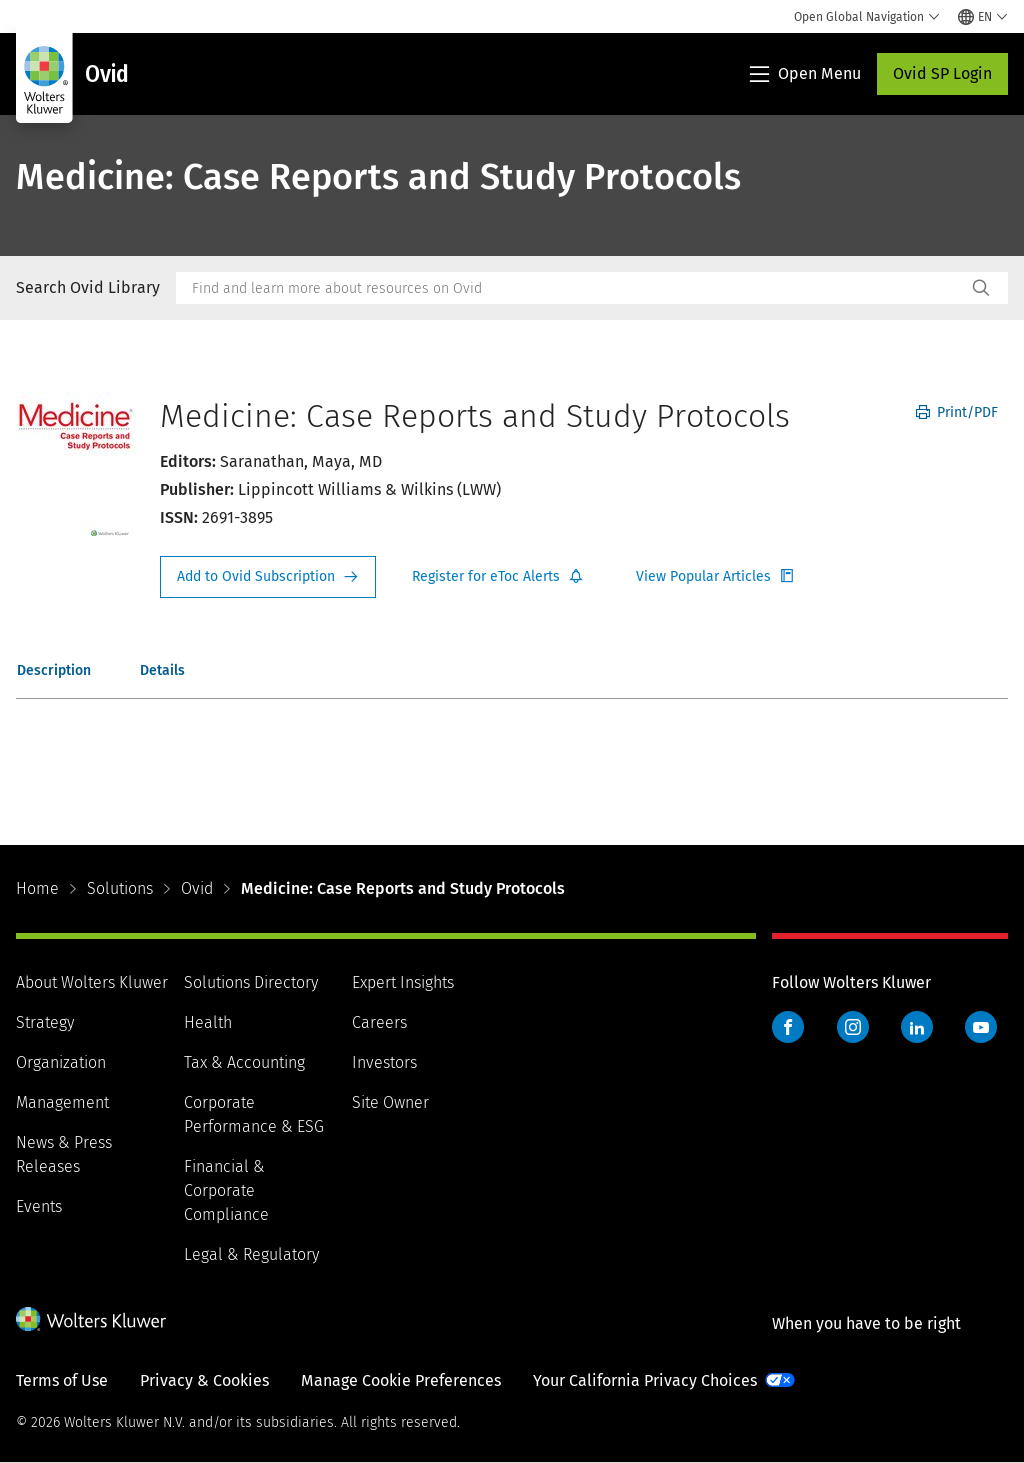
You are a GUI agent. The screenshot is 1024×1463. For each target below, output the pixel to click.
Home (37, 888)
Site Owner (390, 1102)
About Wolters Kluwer (92, 982)
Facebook (788, 1027)
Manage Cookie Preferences (401, 1380)
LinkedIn (917, 1027)
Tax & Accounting (244, 1062)
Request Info (268, 577)
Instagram (853, 1027)
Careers (379, 1022)
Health (208, 1022)
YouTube (981, 1027)
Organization (61, 1062)
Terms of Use (62, 1380)
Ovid (197, 888)
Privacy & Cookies (204, 1380)
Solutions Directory (251, 982)
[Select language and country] (983, 17)
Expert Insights (403, 982)
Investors (384, 1062)
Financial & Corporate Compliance (226, 1190)
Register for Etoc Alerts (498, 577)
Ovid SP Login (942, 73)
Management (62, 1102)
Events (39, 1206)
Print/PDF (957, 412)
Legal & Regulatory (251, 1254)
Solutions (120, 888)
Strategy (45, 1022)
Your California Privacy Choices (645, 1380)
